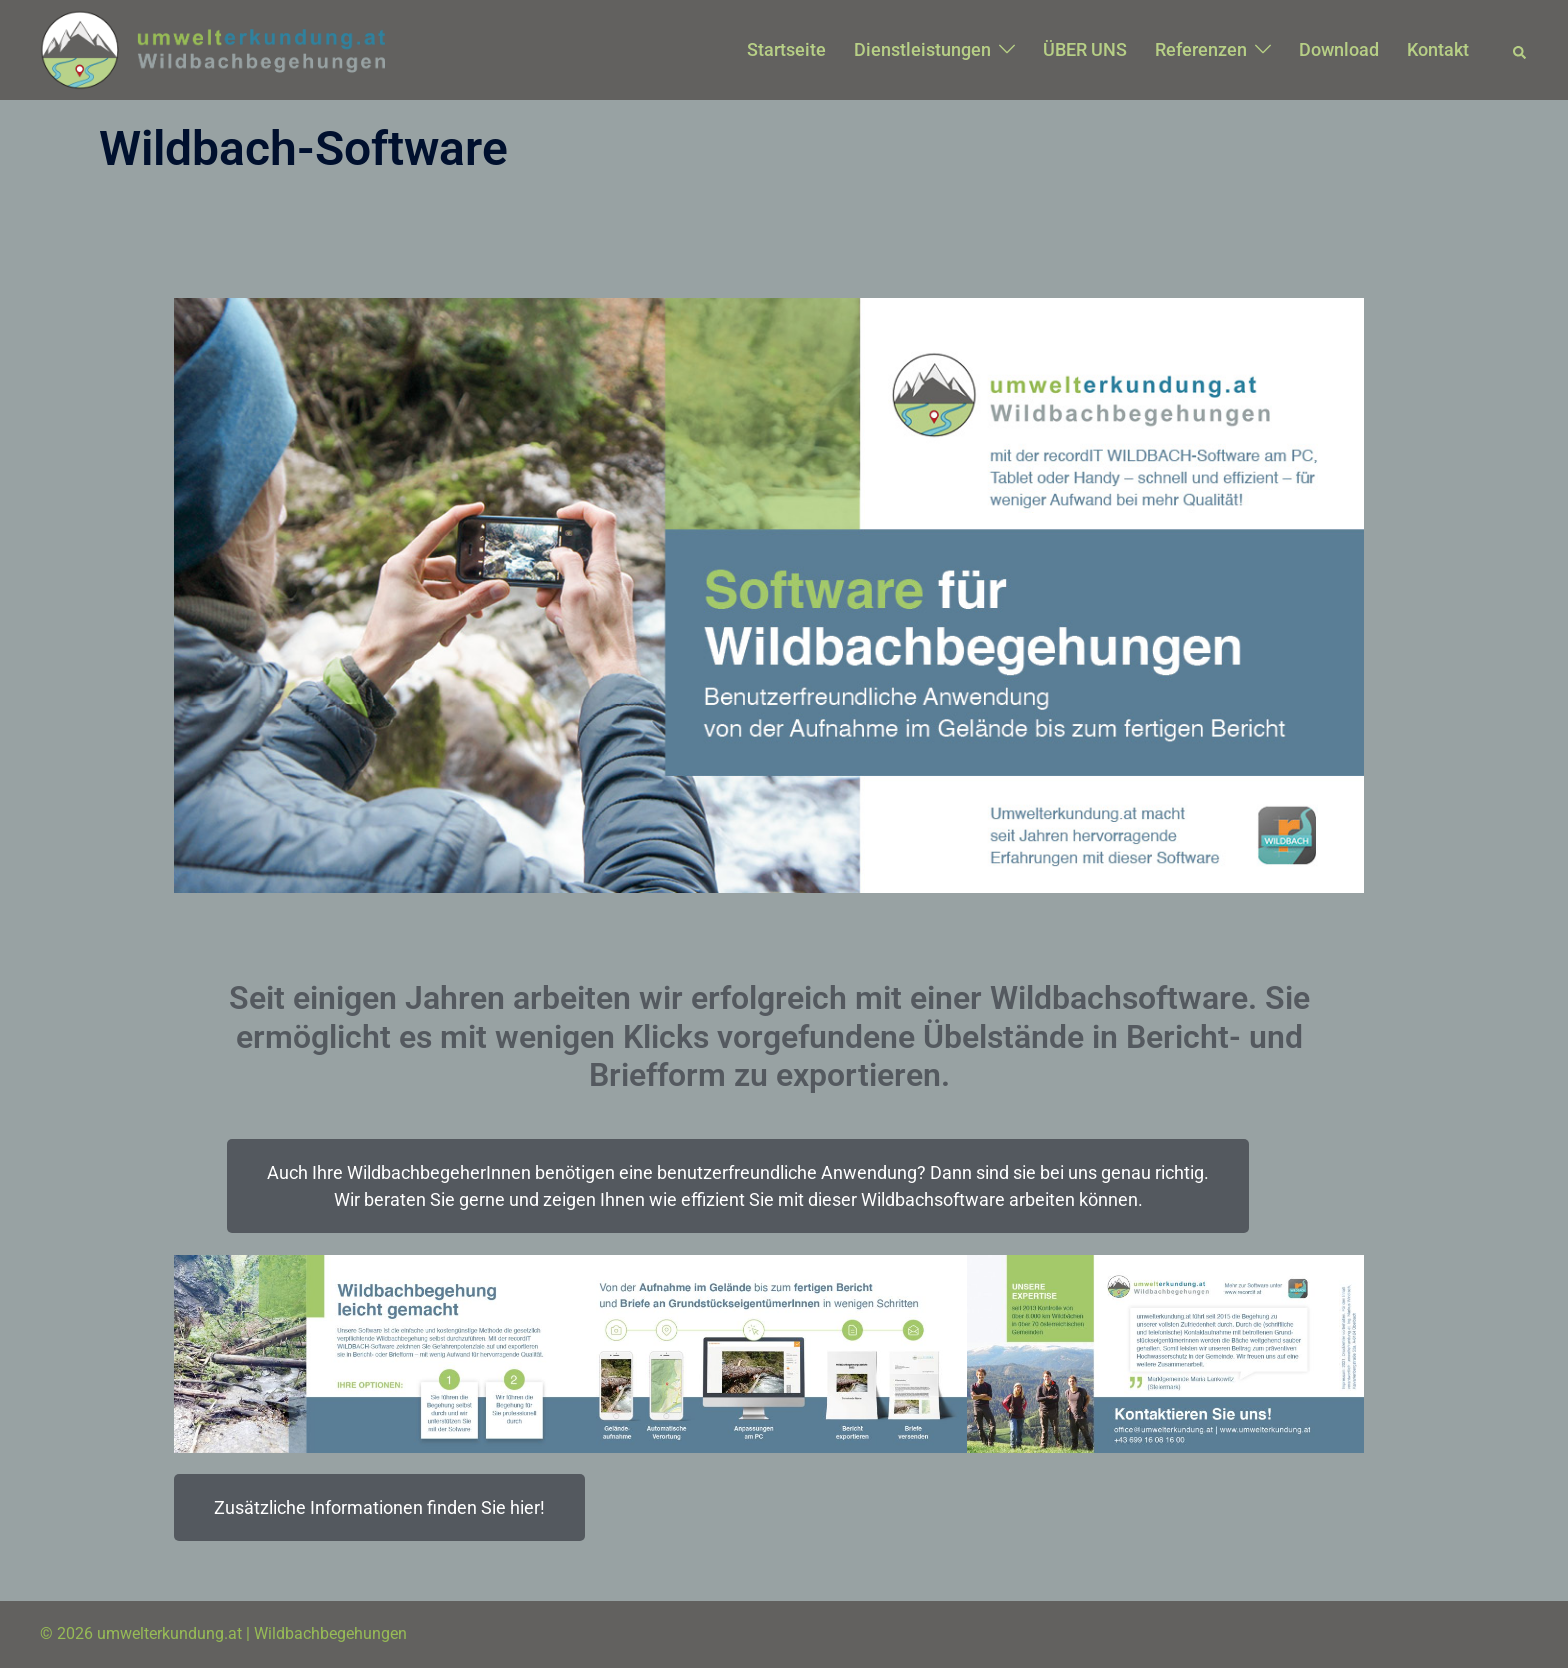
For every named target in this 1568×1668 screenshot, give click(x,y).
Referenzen (1201, 49)
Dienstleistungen (922, 49)
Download (1339, 49)
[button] (1520, 50)
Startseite (786, 49)
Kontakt (1438, 49)
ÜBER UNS (1085, 49)
